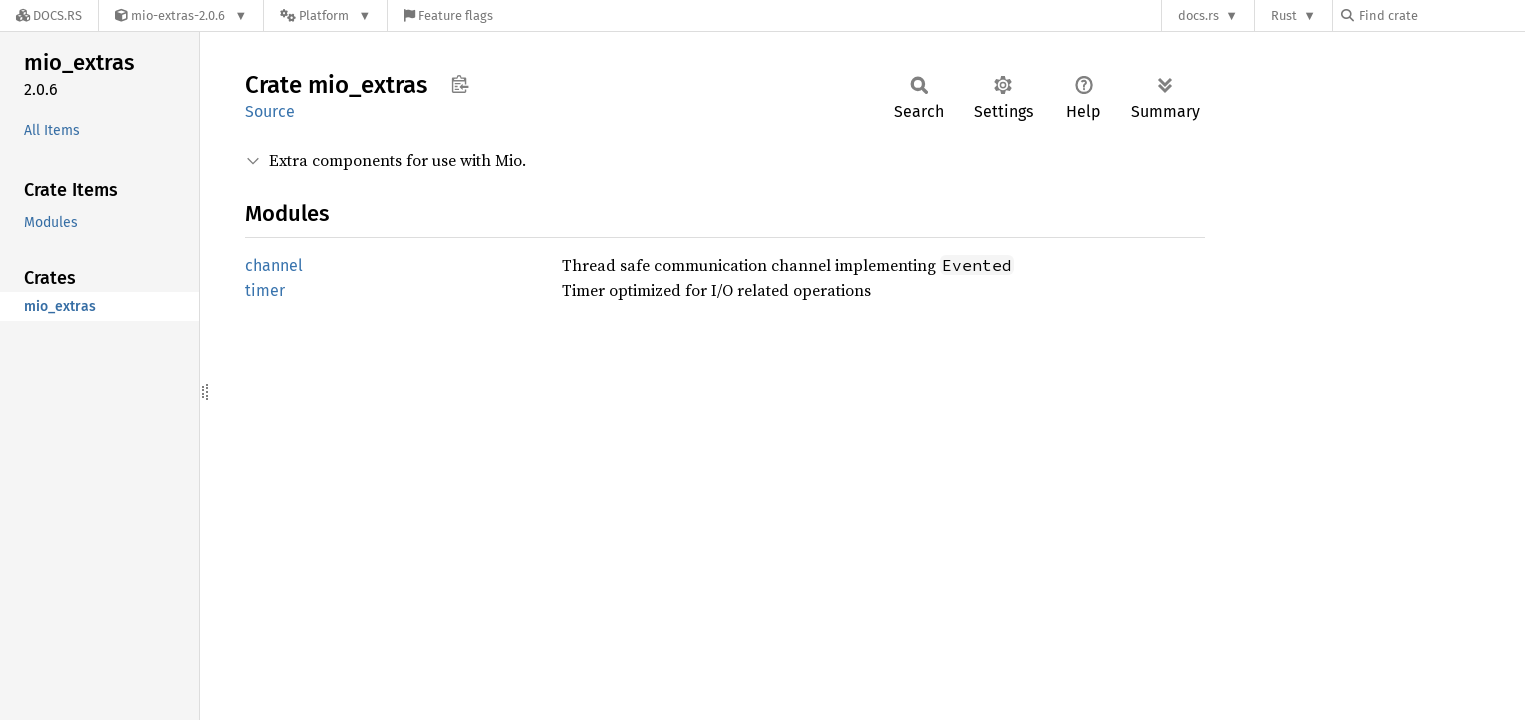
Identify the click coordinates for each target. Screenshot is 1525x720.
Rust (1284, 15)
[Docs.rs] (49, 15)
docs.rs (1198, 15)
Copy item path (459, 84)
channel (274, 265)
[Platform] (325, 15)
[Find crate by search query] (1441, 15)
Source (270, 111)
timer (265, 290)
